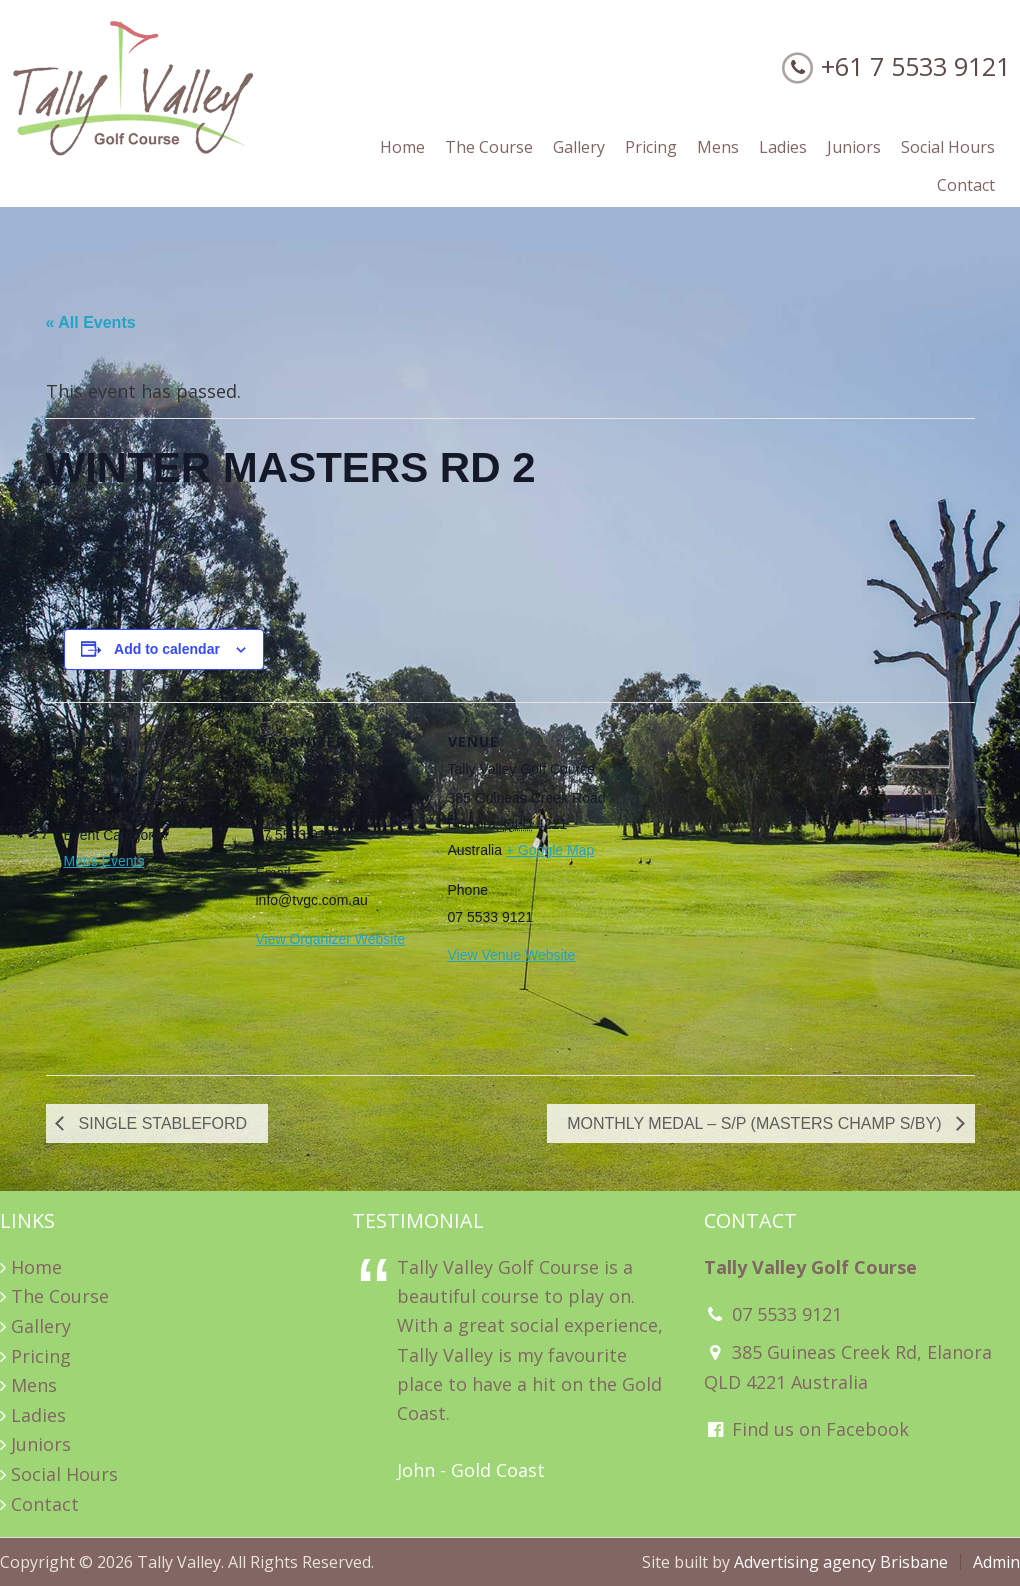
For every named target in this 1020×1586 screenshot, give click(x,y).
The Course (60, 1296)
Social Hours (64, 1474)
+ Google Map (550, 850)
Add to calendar (167, 649)
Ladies (38, 1415)
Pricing (41, 1356)
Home (36, 1267)
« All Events (91, 322)
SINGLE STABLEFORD (160, 1123)
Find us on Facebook (806, 1429)
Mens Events (104, 861)
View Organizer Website (331, 939)
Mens (34, 1385)
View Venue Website (512, 955)
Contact (45, 1504)
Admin (996, 1562)
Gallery (41, 1326)
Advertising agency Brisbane (841, 1562)
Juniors (41, 1444)
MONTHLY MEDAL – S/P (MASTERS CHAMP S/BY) (756, 1123)
